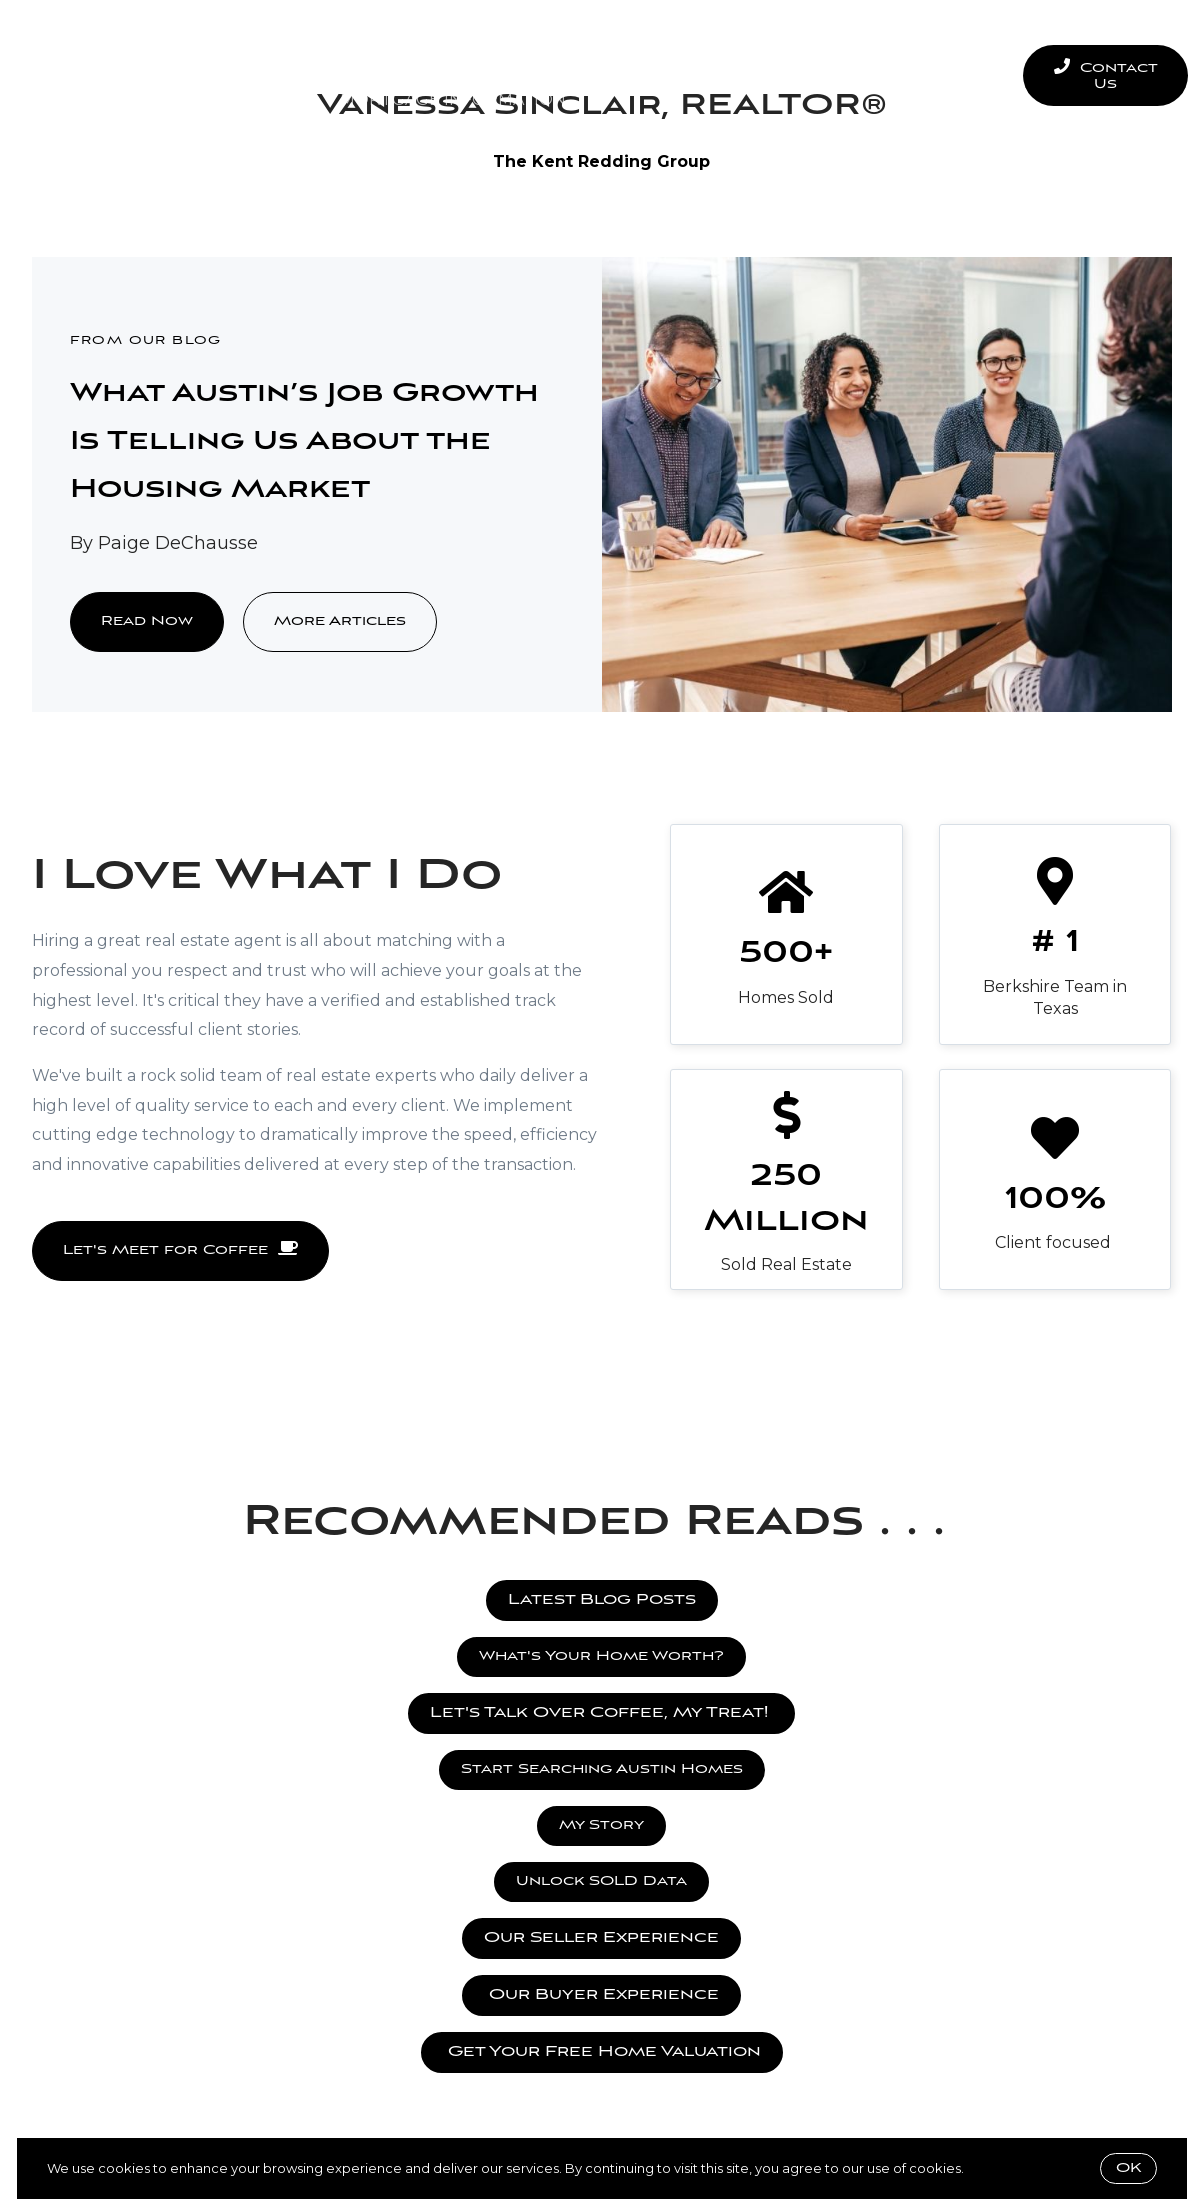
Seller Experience (611, 49)
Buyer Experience (403, 49)
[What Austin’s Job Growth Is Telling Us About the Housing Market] (887, 484)
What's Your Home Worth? (601, 1656)
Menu (954, 76)
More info (998, 2168)
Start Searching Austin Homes (602, 1769)
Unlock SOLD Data (601, 1881)
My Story (601, 1825)
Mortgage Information (453, 99)
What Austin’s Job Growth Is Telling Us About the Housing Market (304, 442)
